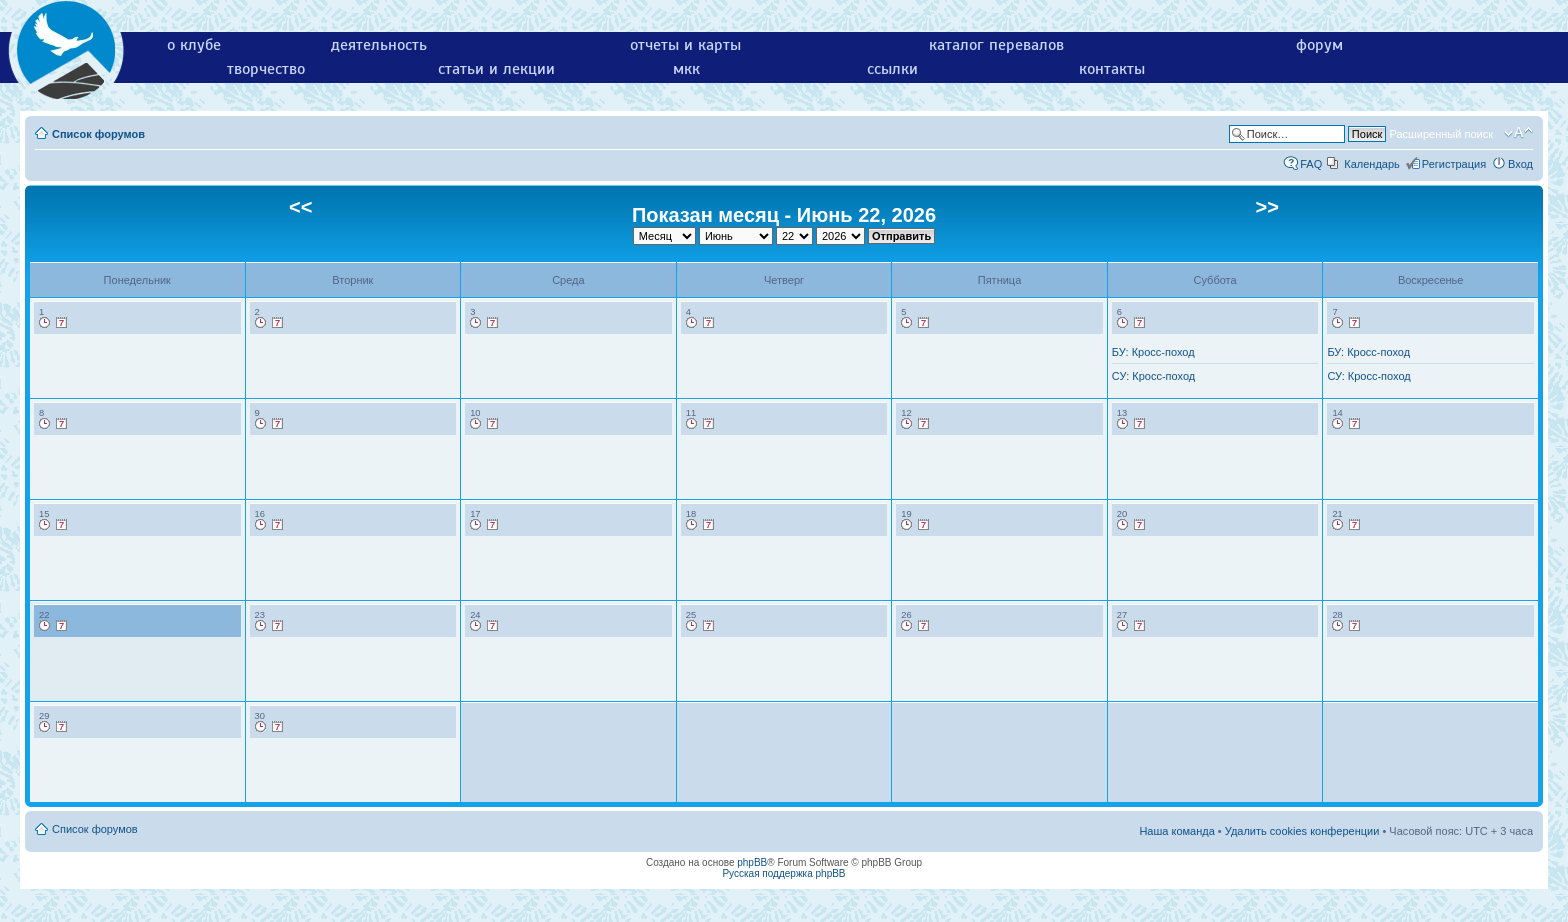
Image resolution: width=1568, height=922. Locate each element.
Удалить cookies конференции (1302, 831)
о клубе (194, 45)
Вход (1520, 164)
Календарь (1372, 164)
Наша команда (1176, 831)
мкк (686, 69)
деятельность (379, 45)
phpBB (752, 862)
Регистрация (1454, 164)
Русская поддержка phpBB (783, 873)
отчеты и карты (685, 45)
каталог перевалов (996, 45)
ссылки (892, 69)
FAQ (1311, 164)
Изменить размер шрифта (1518, 133)
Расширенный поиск (1441, 134)
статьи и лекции (496, 69)
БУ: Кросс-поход (1153, 352)
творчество (266, 69)
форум (1319, 45)
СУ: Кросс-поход (1153, 376)
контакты (1112, 69)
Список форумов (98, 134)
